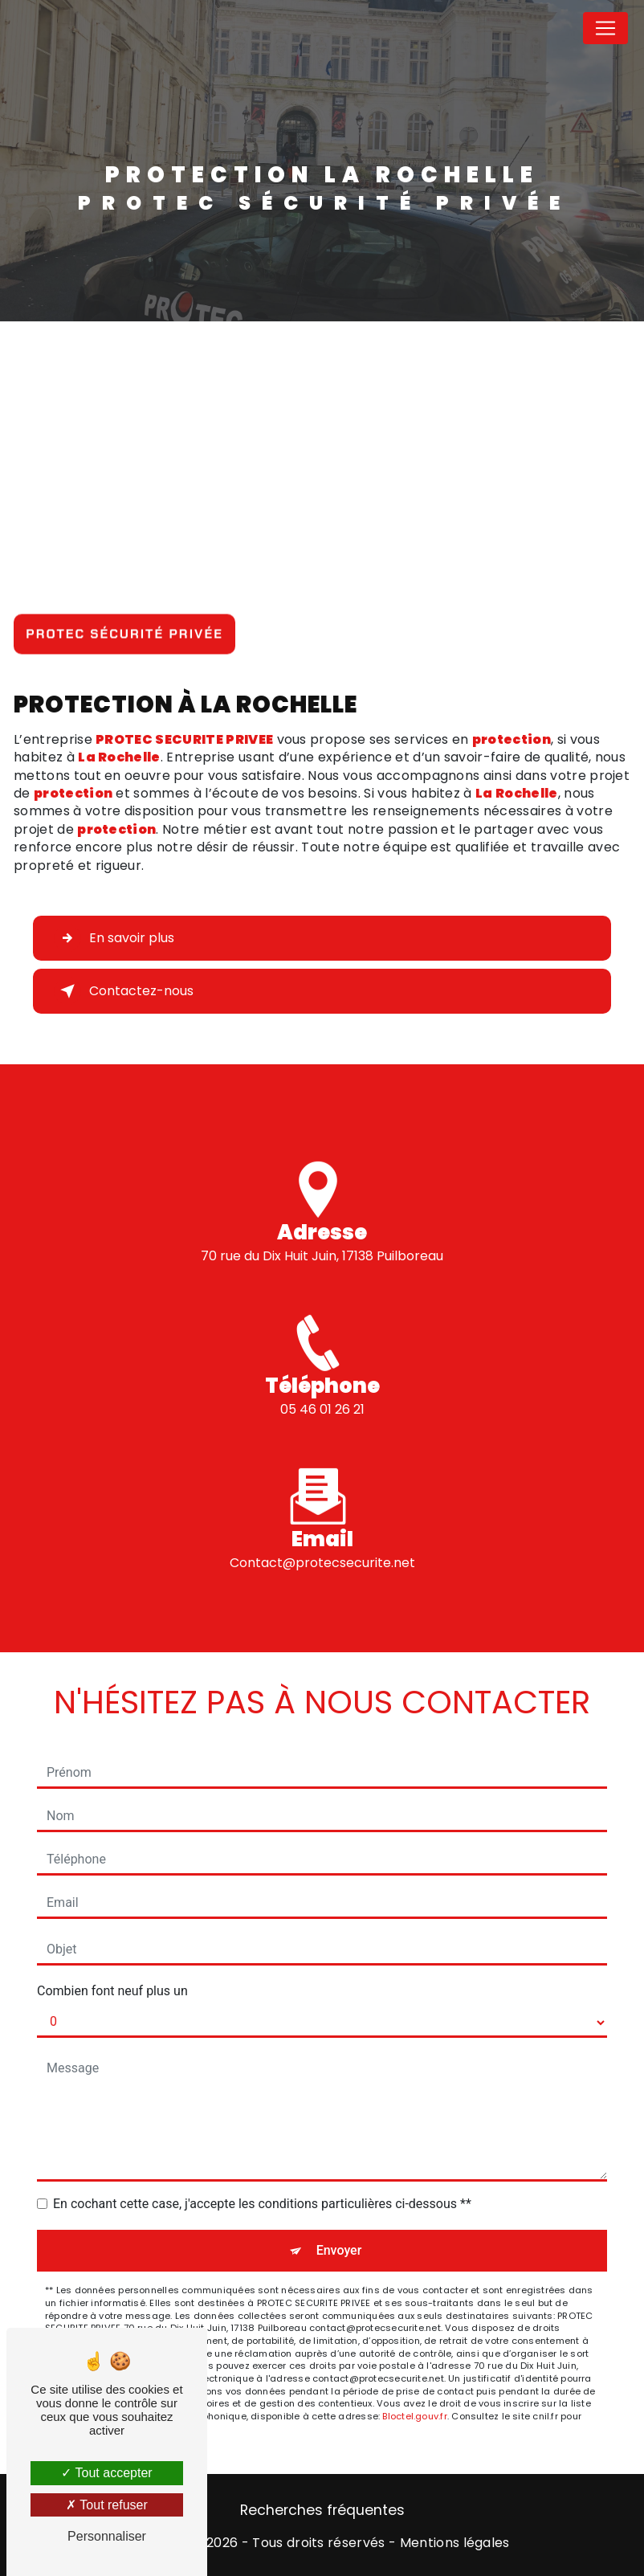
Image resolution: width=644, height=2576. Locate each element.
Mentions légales (455, 2543)
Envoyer (339, 2250)
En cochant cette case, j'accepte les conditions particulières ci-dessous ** (262, 2203)
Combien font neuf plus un (112, 1990)
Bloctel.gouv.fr (414, 2416)
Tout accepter (106, 2473)
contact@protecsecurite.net (322, 1544)
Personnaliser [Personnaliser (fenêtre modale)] (106, 2536)
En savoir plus (114, 938)
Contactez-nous (124, 991)
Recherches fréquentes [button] (322, 2510)
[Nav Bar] (605, 28)
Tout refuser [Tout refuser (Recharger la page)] (107, 2505)
